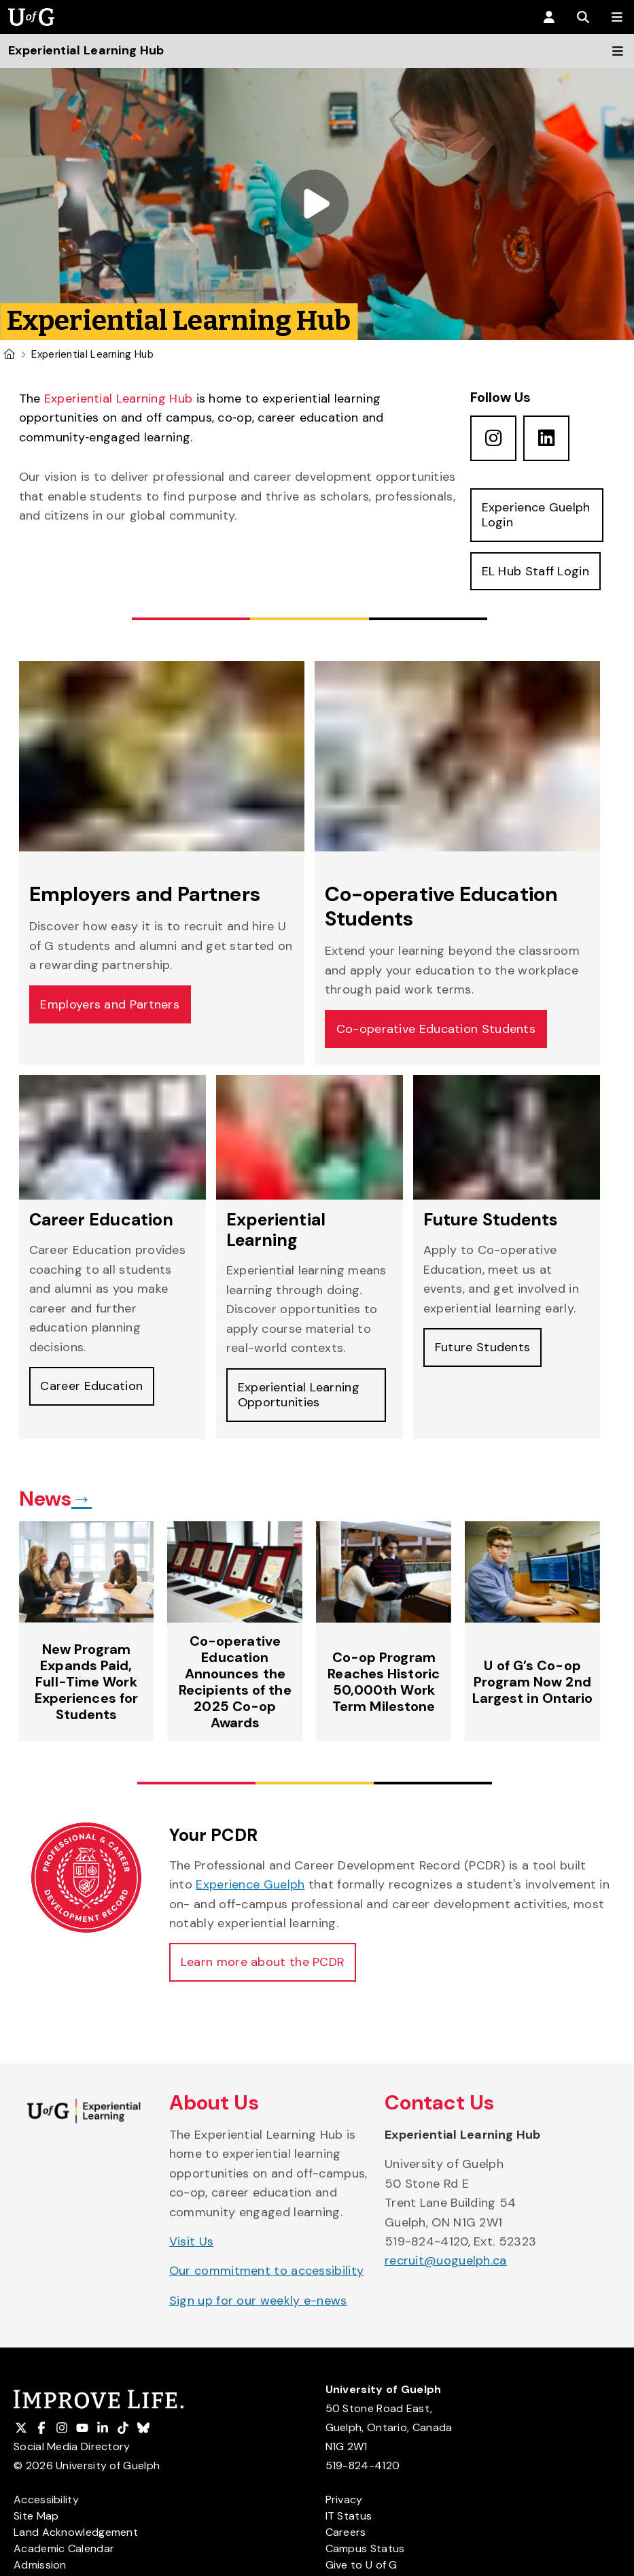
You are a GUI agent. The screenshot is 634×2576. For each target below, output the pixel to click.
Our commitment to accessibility (266, 2271)
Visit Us (191, 2242)
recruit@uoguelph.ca (446, 2261)
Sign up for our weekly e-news (258, 2301)
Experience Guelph (250, 1885)
